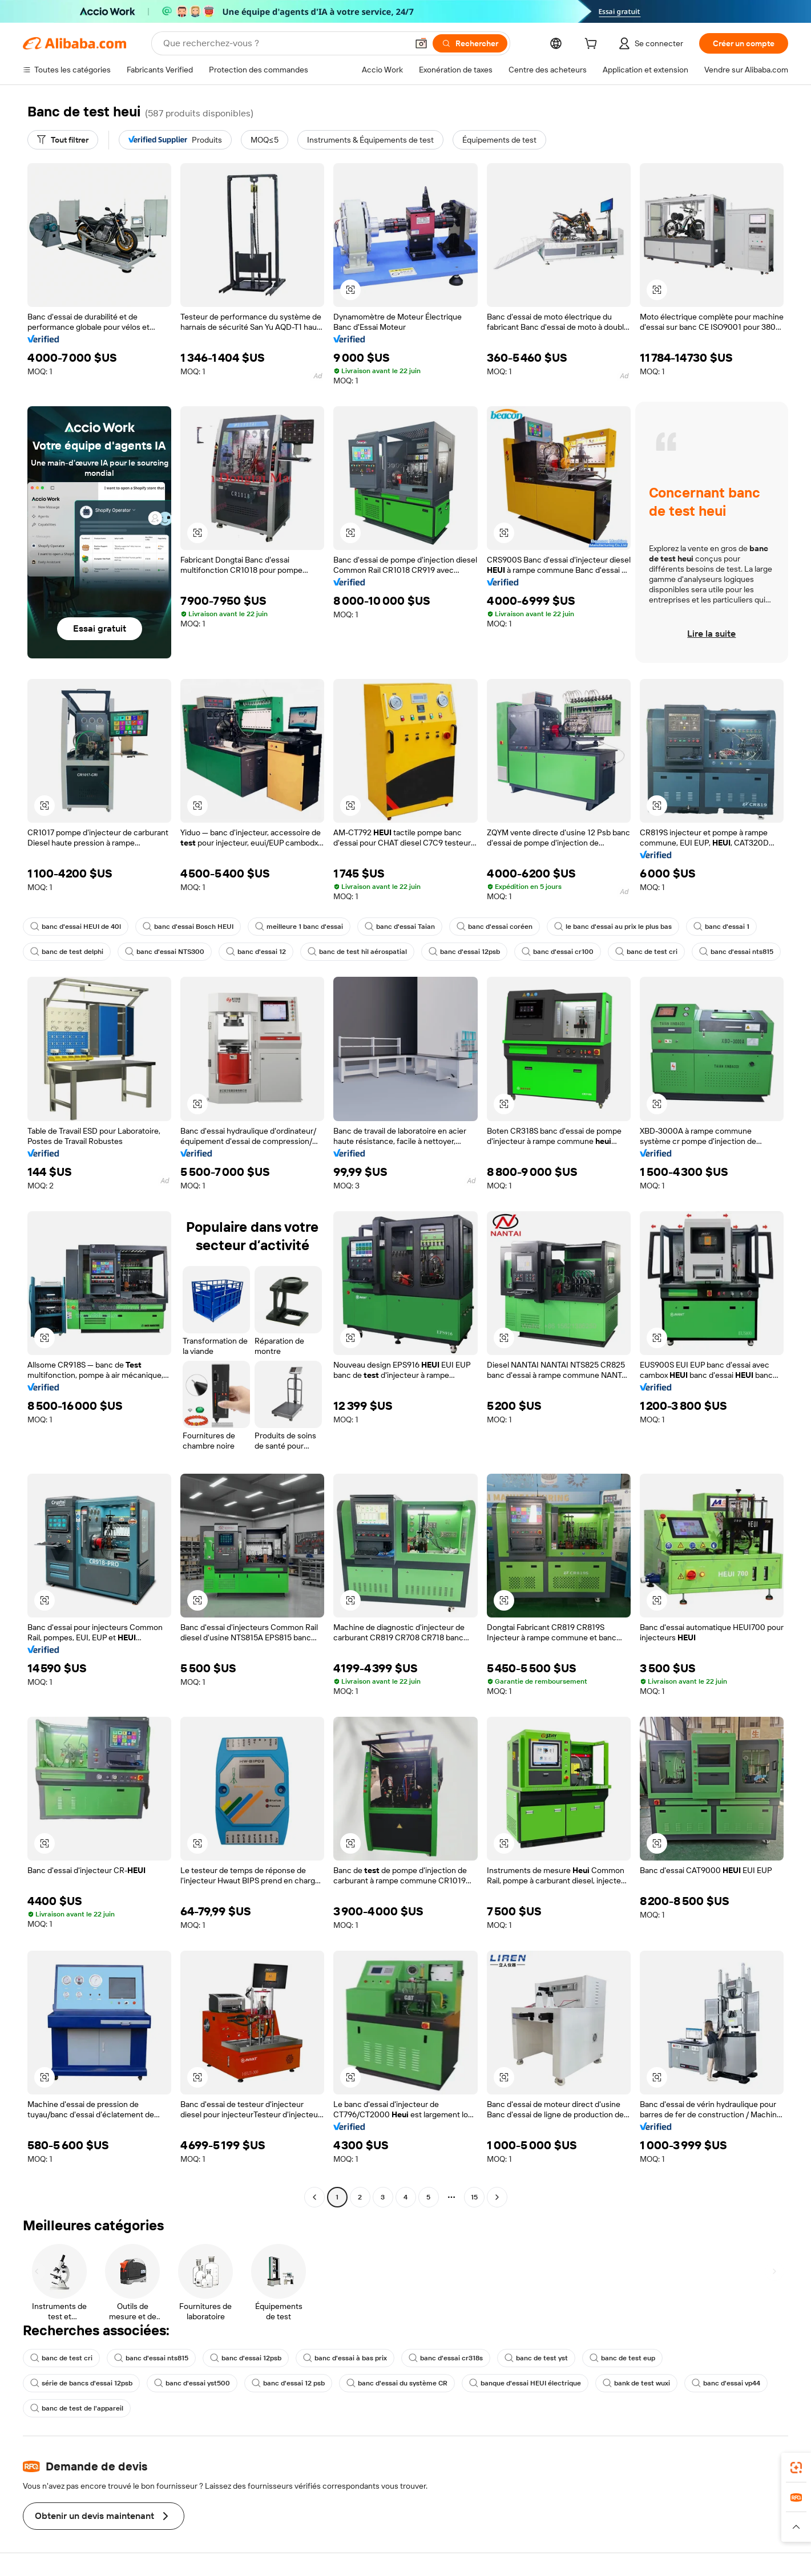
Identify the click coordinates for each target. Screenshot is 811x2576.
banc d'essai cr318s (446, 2358)
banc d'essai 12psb (464, 951)
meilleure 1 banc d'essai (299, 926)
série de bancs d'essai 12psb (81, 2383)
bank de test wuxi (636, 2383)
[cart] (593, 45)
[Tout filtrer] (62, 139)
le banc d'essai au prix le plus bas (613, 926)
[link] (796, 2467)
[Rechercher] (470, 43)
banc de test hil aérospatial (357, 951)
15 (474, 2197)
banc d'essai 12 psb (288, 2383)
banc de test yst (536, 2358)
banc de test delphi (66, 951)
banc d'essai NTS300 (164, 951)
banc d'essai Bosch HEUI (188, 926)
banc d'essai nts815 (736, 951)
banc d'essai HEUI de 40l (75, 926)
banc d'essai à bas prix (345, 2358)
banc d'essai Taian (400, 926)
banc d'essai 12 (256, 951)
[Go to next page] (497, 2197)
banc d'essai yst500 (192, 2383)
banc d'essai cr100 (558, 951)
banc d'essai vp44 (726, 2383)
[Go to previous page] (314, 2197)
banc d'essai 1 (721, 926)
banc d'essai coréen (494, 926)
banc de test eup (622, 2358)
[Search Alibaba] (284, 43)
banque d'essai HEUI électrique (525, 2383)
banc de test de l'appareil (76, 2408)
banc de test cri (646, 951)
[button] (421, 43)
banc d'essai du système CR (396, 2383)
